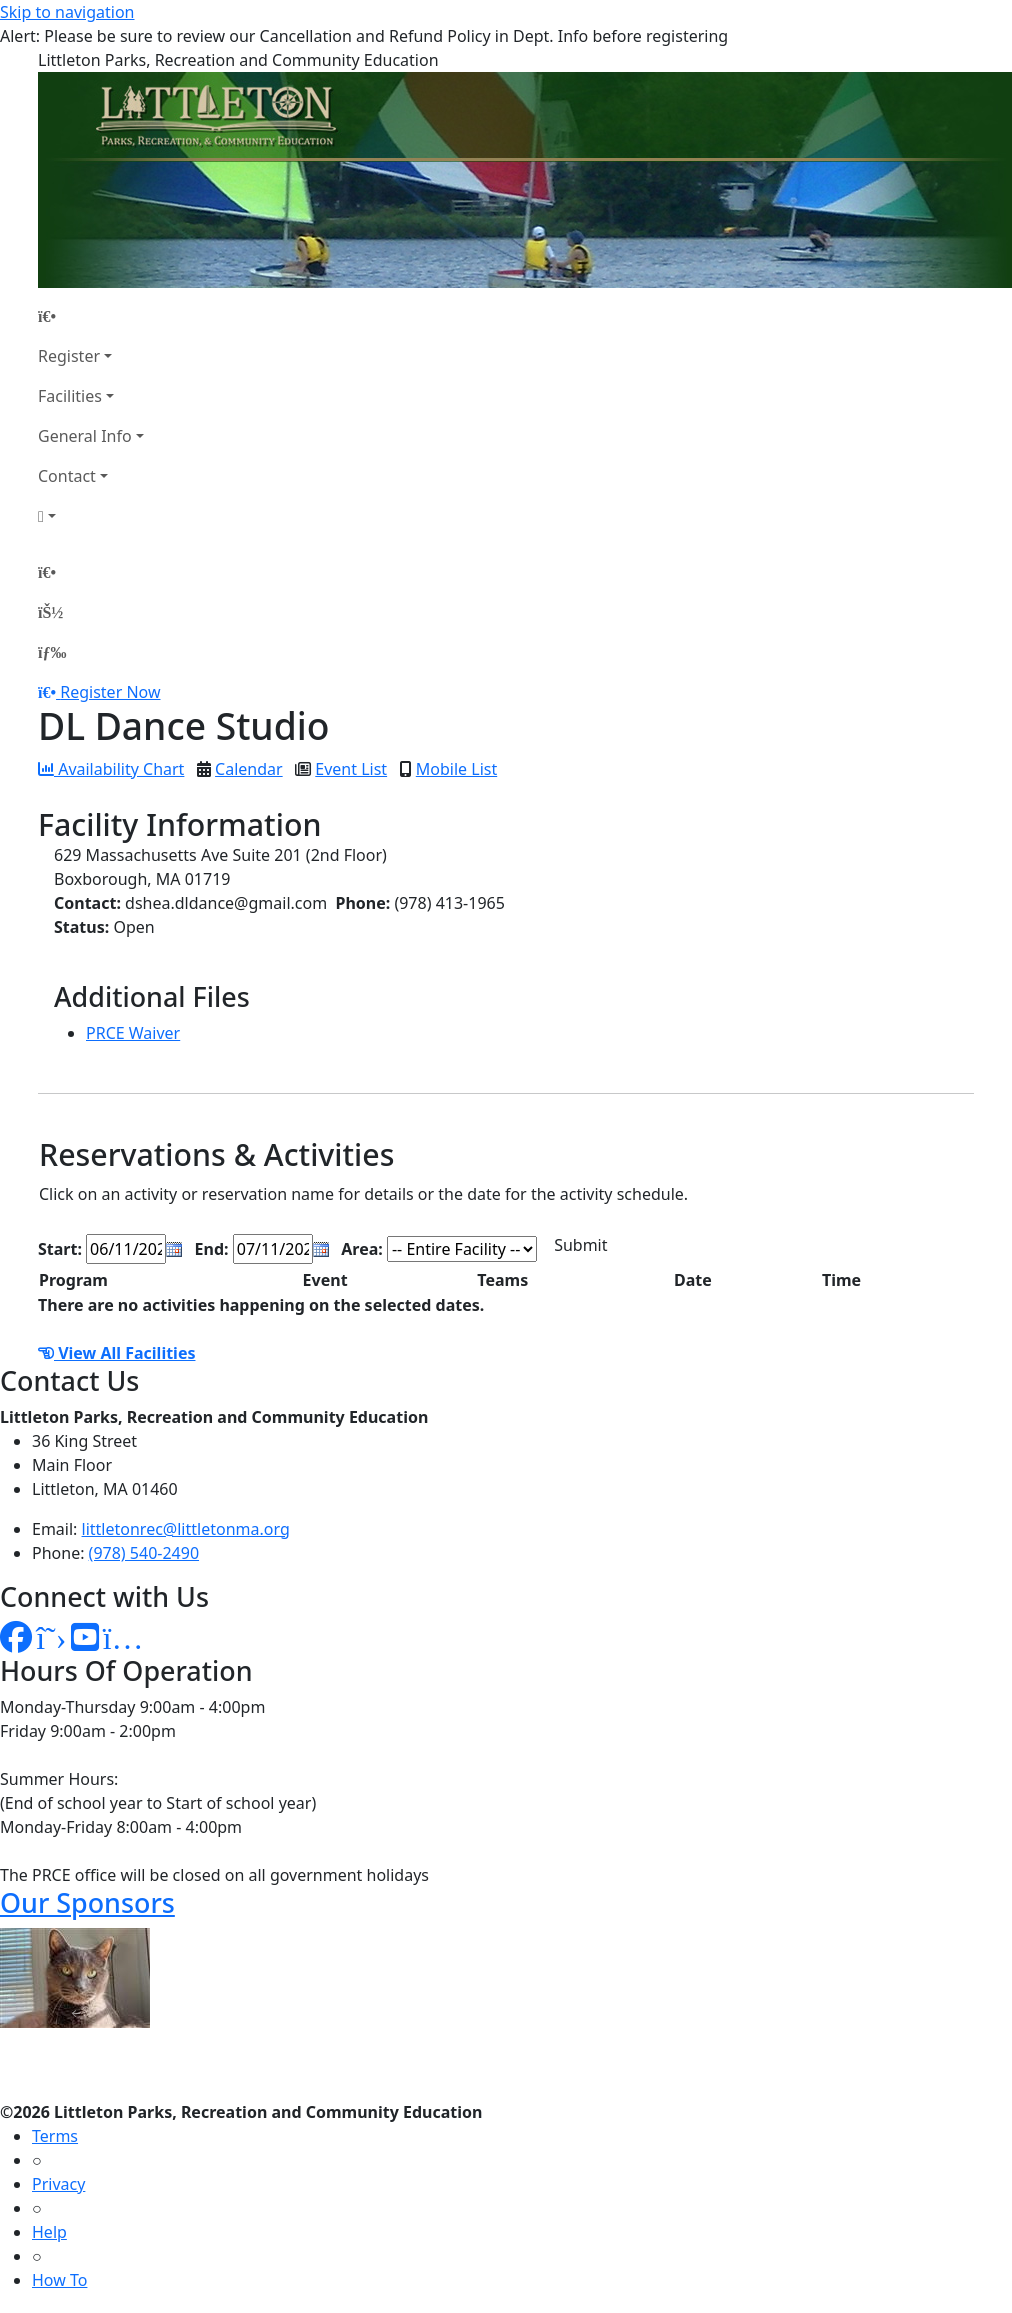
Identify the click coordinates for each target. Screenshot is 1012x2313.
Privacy (58, 2184)
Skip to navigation (67, 12)
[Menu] (52, 652)
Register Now (110, 692)
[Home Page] (91, 316)
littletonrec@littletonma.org (186, 1529)
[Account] (91, 516)
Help (49, 2232)
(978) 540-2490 (144, 1553)
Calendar (249, 769)
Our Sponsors (87, 1902)
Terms (55, 2136)
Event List (351, 769)
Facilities (70, 396)
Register (69, 356)
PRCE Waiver (133, 1033)
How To (59, 2280)
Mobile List (456, 769)
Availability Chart (111, 769)
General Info (85, 436)
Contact (67, 476)
